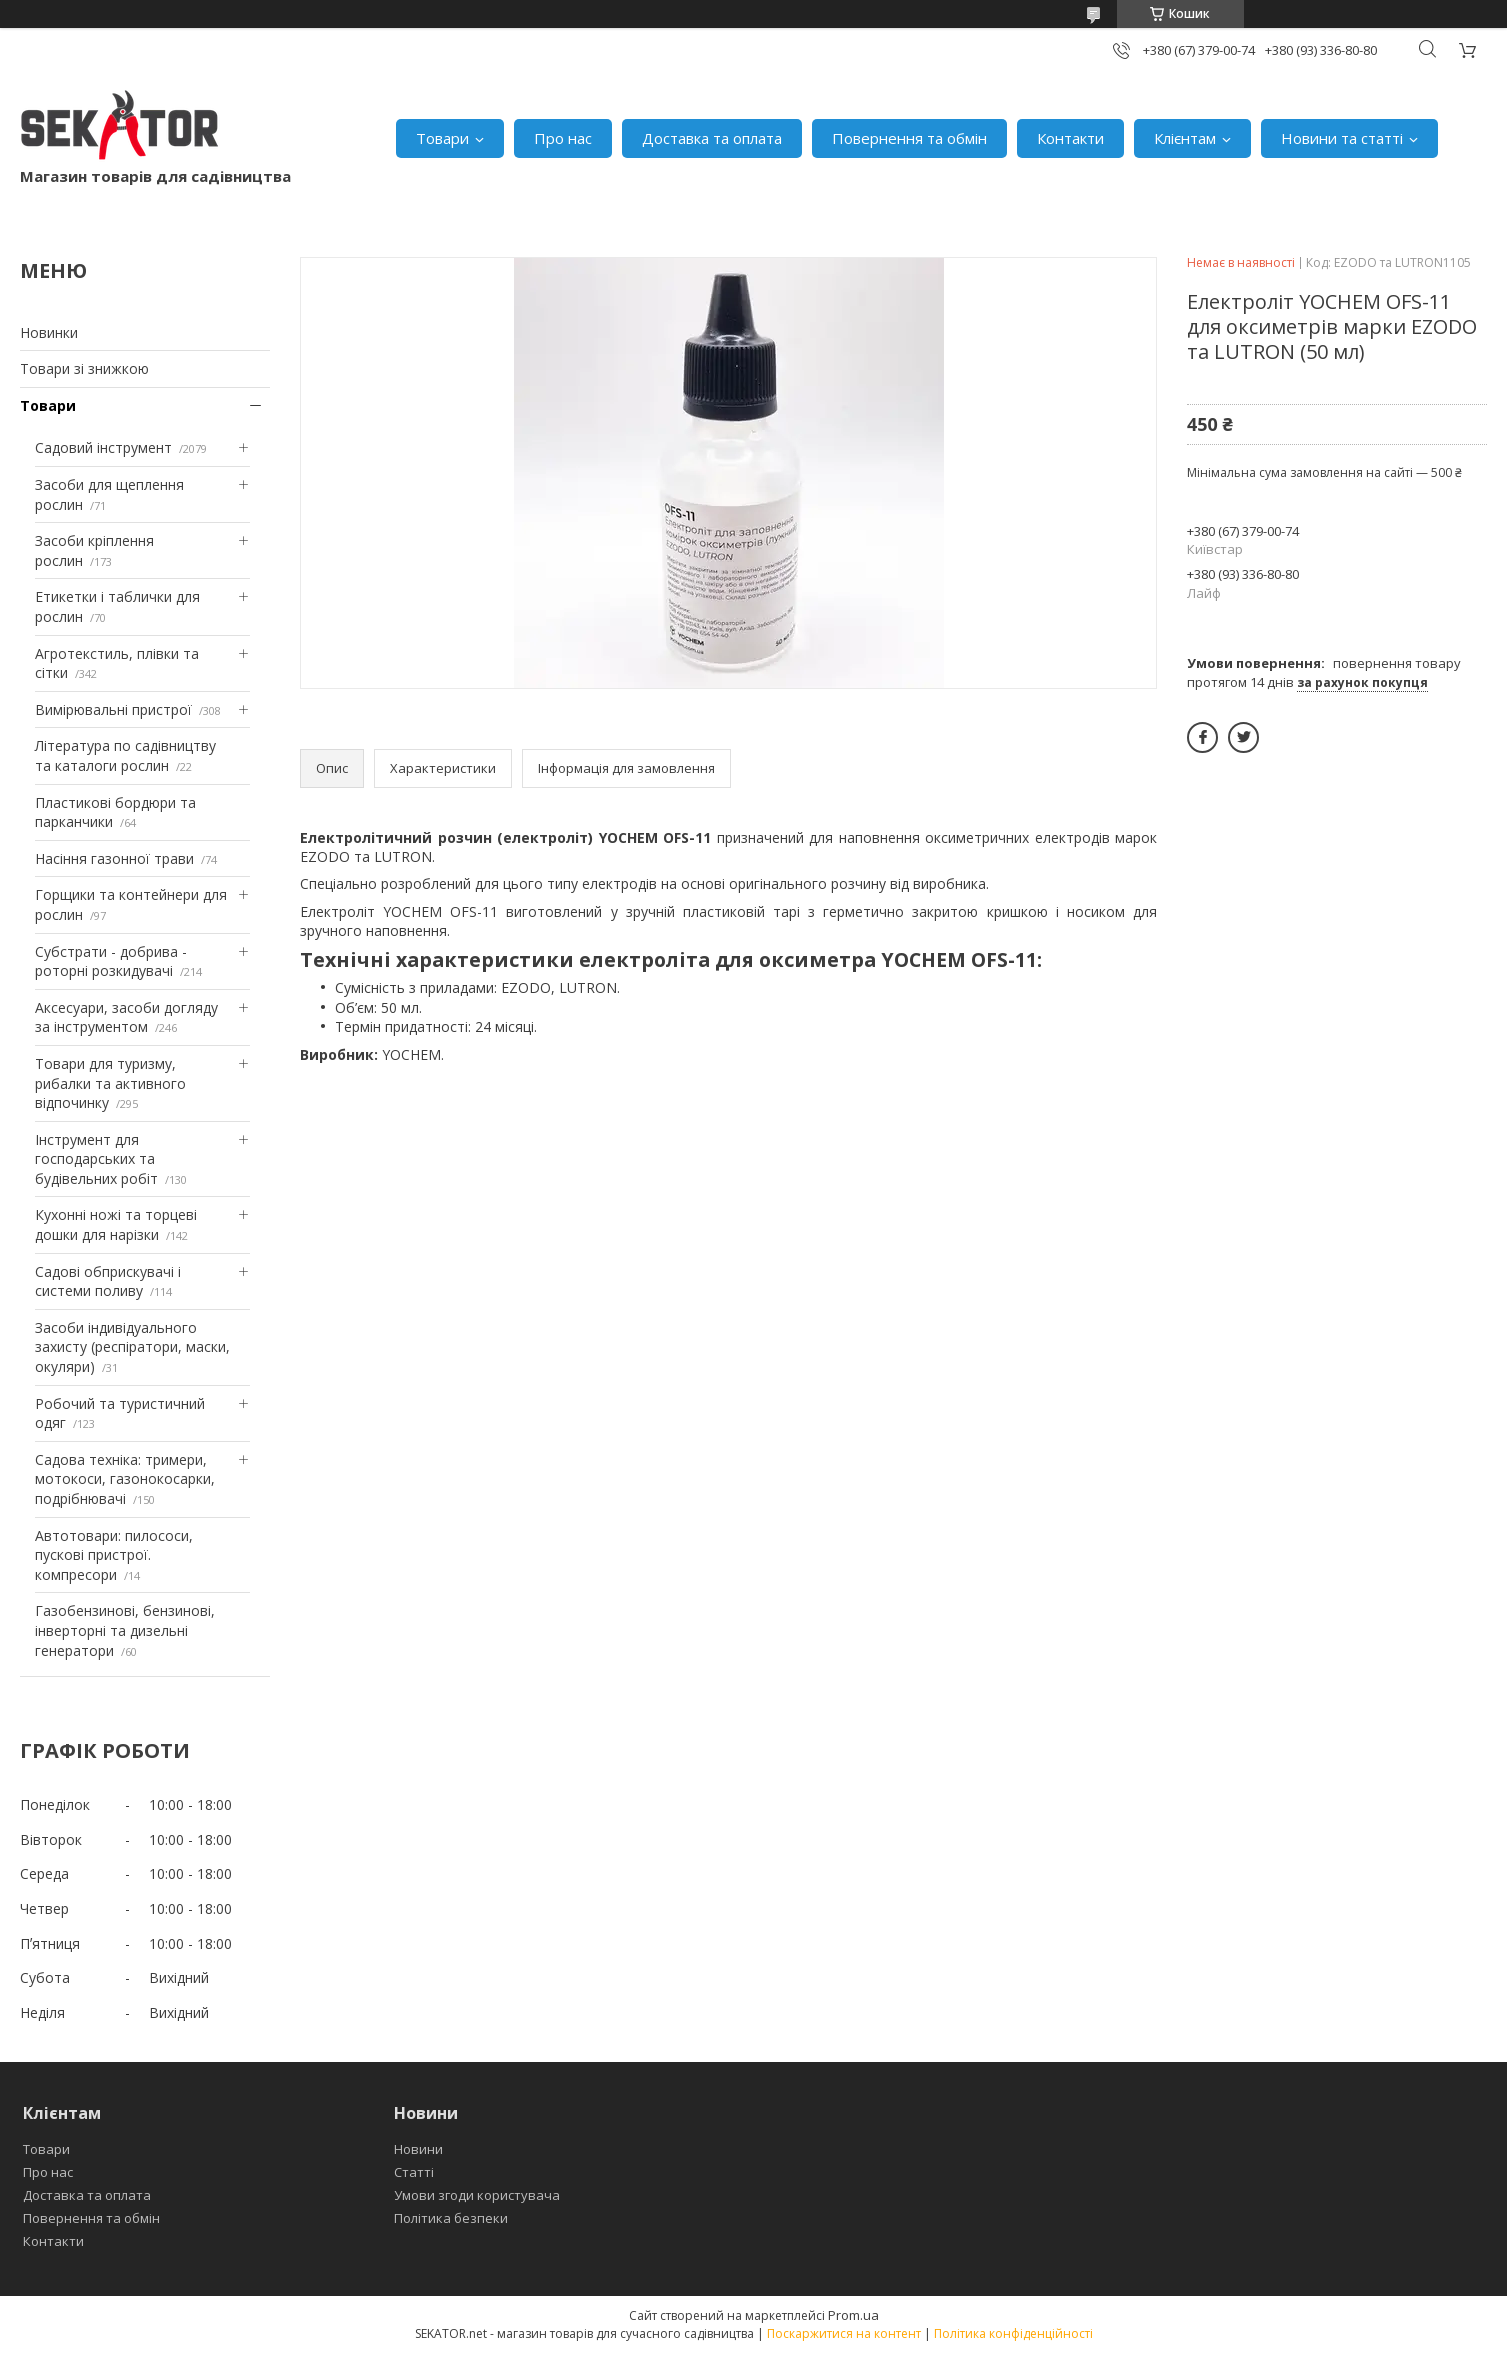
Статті (414, 2172)
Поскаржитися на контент (844, 2333)
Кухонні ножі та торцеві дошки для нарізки (116, 1224)
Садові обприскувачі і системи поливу (108, 1281)
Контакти (1070, 138)
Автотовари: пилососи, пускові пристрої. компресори (114, 1555)
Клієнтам (1185, 138)
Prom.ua (853, 2315)
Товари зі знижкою (84, 368)
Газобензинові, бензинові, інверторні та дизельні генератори (125, 1630)
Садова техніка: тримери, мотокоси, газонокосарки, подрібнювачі (125, 1479)
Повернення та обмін (909, 138)
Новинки (49, 332)
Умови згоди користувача (477, 2195)
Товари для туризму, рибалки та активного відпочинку (110, 1083)
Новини (418, 2149)
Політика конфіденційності (1013, 2333)
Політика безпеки (451, 2218)
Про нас (563, 138)
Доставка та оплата (712, 138)
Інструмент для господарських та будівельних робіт (96, 1159)
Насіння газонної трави (114, 858)
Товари (442, 138)
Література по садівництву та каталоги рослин (125, 755)
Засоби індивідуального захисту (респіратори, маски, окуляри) (132, 1347)
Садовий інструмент (103, 447)
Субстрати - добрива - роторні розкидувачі (111, 961)
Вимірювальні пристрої (113, 709)
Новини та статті (1342, 138)
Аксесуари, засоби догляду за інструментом (126, 1017)
